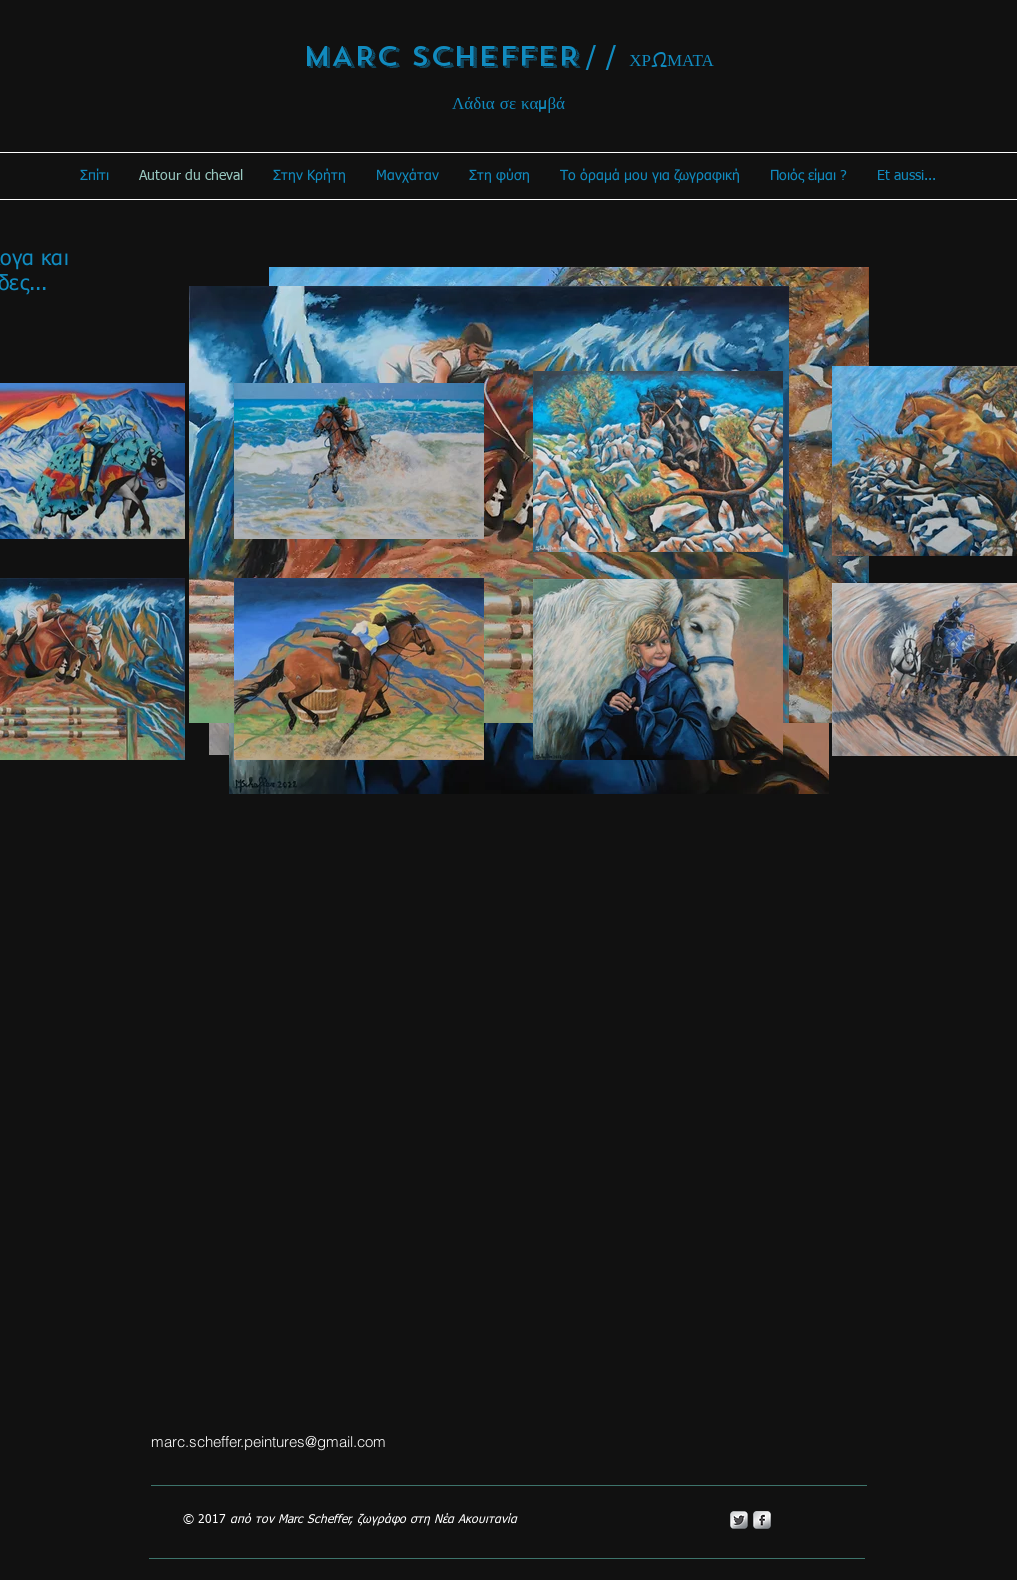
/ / (601, 58)
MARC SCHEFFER (441, 56)
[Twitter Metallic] (739, 1520)
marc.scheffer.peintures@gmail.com (268, 1441)
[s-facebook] (762, 1520)
